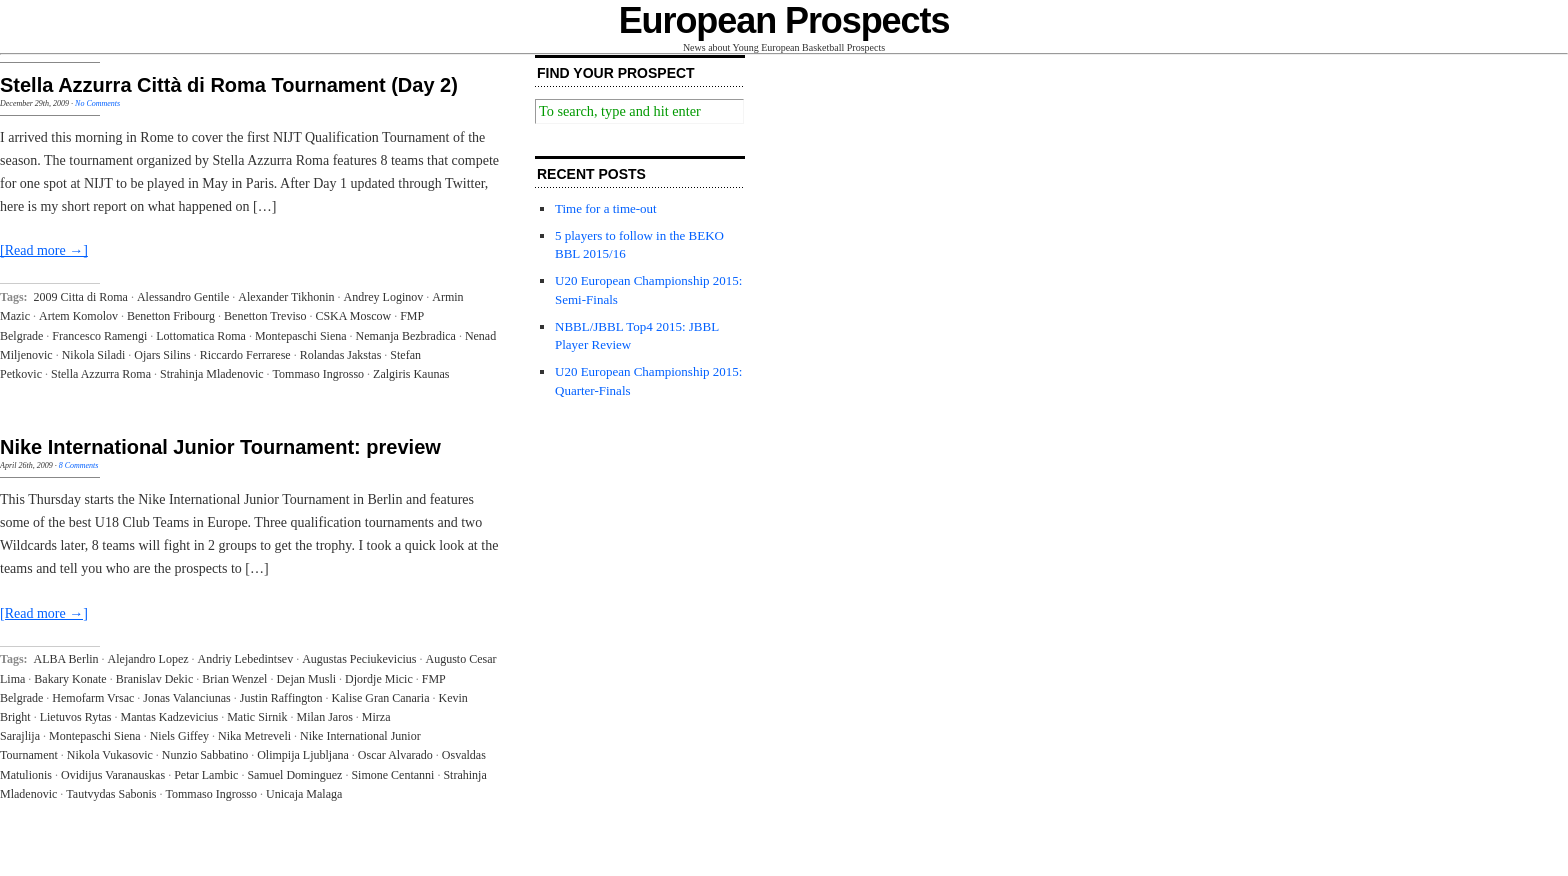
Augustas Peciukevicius (359, 659)
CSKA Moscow (353, 316)
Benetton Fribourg (171, 316)
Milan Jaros (325, 717)
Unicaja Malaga (304, 794)
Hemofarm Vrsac (93, 698)
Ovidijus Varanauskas (113, 775)
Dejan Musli (306, 679)
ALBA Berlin (66, 659)
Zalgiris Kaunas (411, 374)
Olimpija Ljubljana (303, 755)
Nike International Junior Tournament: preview (220, 447)
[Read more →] (44, 250)
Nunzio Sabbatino (205, 755)
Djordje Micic (379, 679)
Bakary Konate (70, 679)
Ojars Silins (162, 355)
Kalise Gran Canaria (381, 698)
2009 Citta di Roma (81, 297)
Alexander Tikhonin (286, 297)
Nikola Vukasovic (110, 755)
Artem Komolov (78, 316)
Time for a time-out (606, 208)
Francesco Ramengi (99, 336)
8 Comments (79, 465)
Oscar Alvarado (395, 755)
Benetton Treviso (265, 316)
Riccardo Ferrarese (245, 355)
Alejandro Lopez (148, 659)
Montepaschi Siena (301, 336)
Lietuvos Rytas (76, 717)
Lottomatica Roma (201, 336)
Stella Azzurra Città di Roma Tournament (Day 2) (229, 85)
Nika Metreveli (254, 736)
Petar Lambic (206, 775)
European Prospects (784, 20)
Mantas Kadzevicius (170, 717)
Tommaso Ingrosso (319, 374)
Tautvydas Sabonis (111, 794)
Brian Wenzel (234, 679)
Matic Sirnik (257, 717)
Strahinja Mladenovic (212, 374)
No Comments (97, 103)
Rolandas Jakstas (341, 355)
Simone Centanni (392, 775)
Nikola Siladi (94, 355)
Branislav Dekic (155, 679)
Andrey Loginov (384, 297)
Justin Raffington (281, 698)
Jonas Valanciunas (186, 698)
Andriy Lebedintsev (246, 659)
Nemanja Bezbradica (406, 336)
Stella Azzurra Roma (101, 374)
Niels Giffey (179, 736)
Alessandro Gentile (183, 297)
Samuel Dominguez (294, 775)
